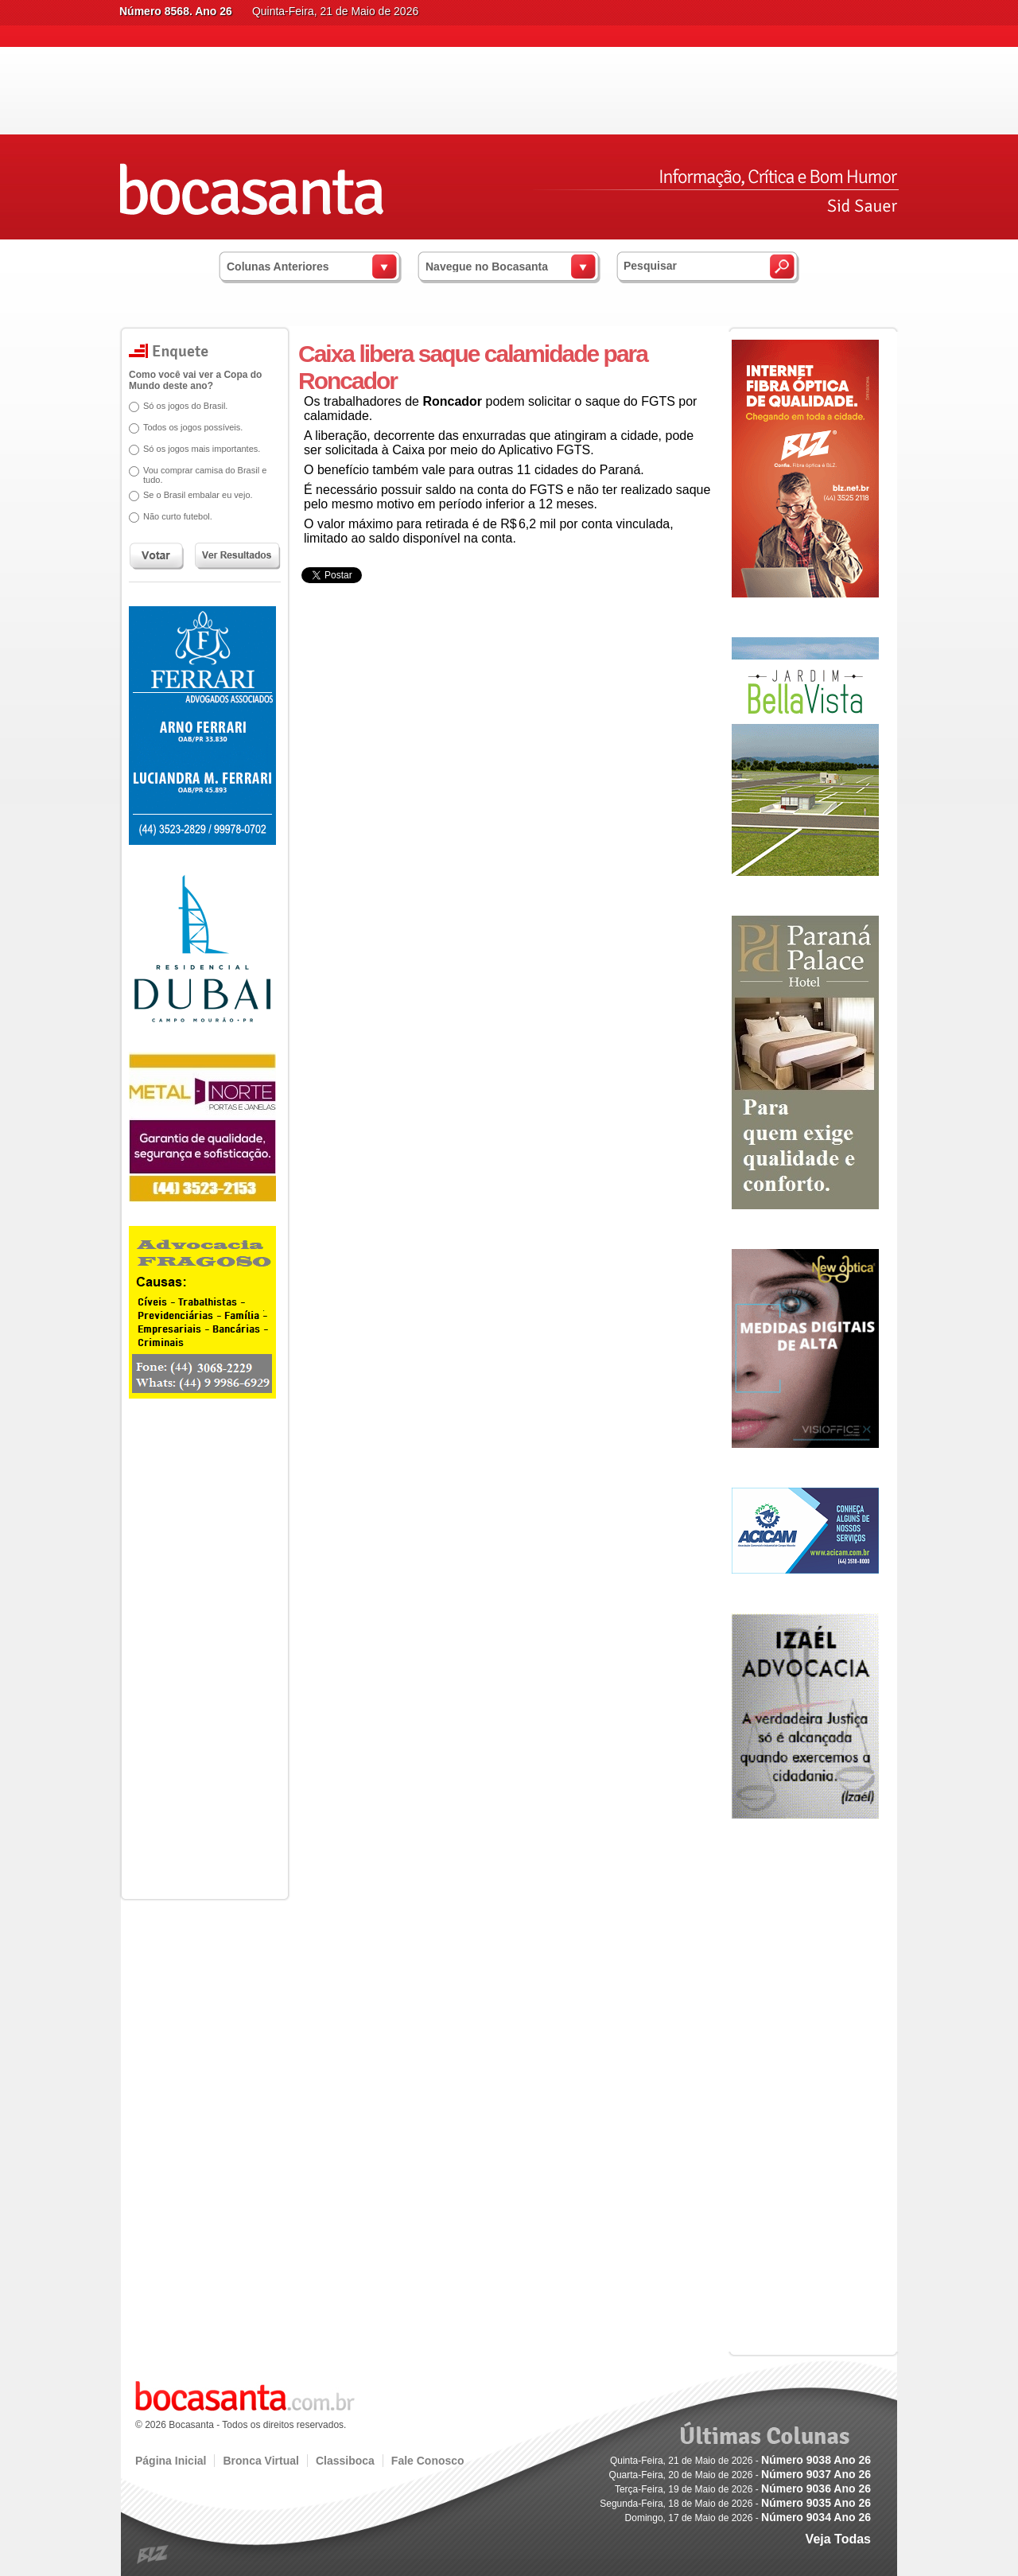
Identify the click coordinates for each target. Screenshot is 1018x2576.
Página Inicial (170, 2460)
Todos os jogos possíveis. (187, 427)
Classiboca (345, 2460)
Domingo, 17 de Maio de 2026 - (748, 2517)
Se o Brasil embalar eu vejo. (192, 495)
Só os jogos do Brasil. (180, 406)
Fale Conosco (427, 2460)
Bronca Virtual (260, 2460)
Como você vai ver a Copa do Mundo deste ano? (189, 380)
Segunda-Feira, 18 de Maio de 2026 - (735, 2503)
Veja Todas (838, 2539)
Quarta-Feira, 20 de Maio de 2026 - (740, 2475)
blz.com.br (153, 2554)
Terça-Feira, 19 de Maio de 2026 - (743, 2489)
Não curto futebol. (172, 516)
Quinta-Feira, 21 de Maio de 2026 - (740, 2460)
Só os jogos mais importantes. (196, 448)
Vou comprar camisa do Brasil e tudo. (199, 474)
